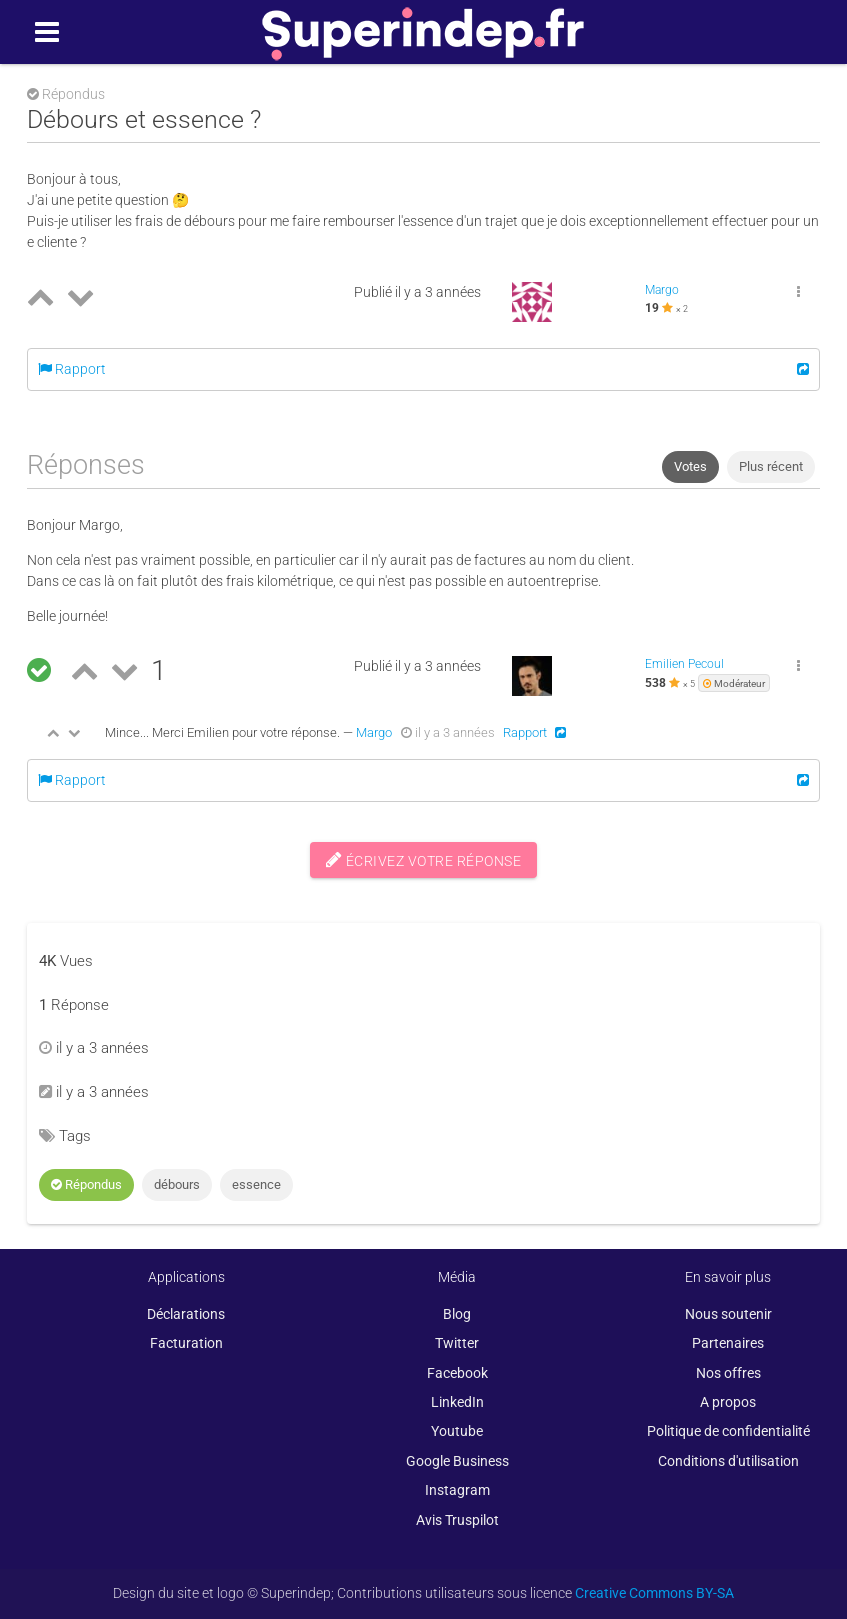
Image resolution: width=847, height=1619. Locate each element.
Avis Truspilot (457, 1520)
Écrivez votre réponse (424, 860)
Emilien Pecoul (684, 664)
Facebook (457, 1373)
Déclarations (186, 1314)
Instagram (457, 1490)
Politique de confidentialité (728, 1431)
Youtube (457, 1431)
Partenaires (728, 1343)
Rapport (72, 369)
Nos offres (728, 1373)
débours (177, 1184)
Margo (662, 290)
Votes (690, 466)
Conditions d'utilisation (728, 1461)
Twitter (457, 1343)
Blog (457, 1314)
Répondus (86, 1184)
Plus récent (771, 466)
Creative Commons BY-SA (654, 1593)
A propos (728, 1402)
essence (256, 1184)
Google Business (457, 1461)
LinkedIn (457, 1402)
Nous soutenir (728, 1314)
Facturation (186, 1343)
